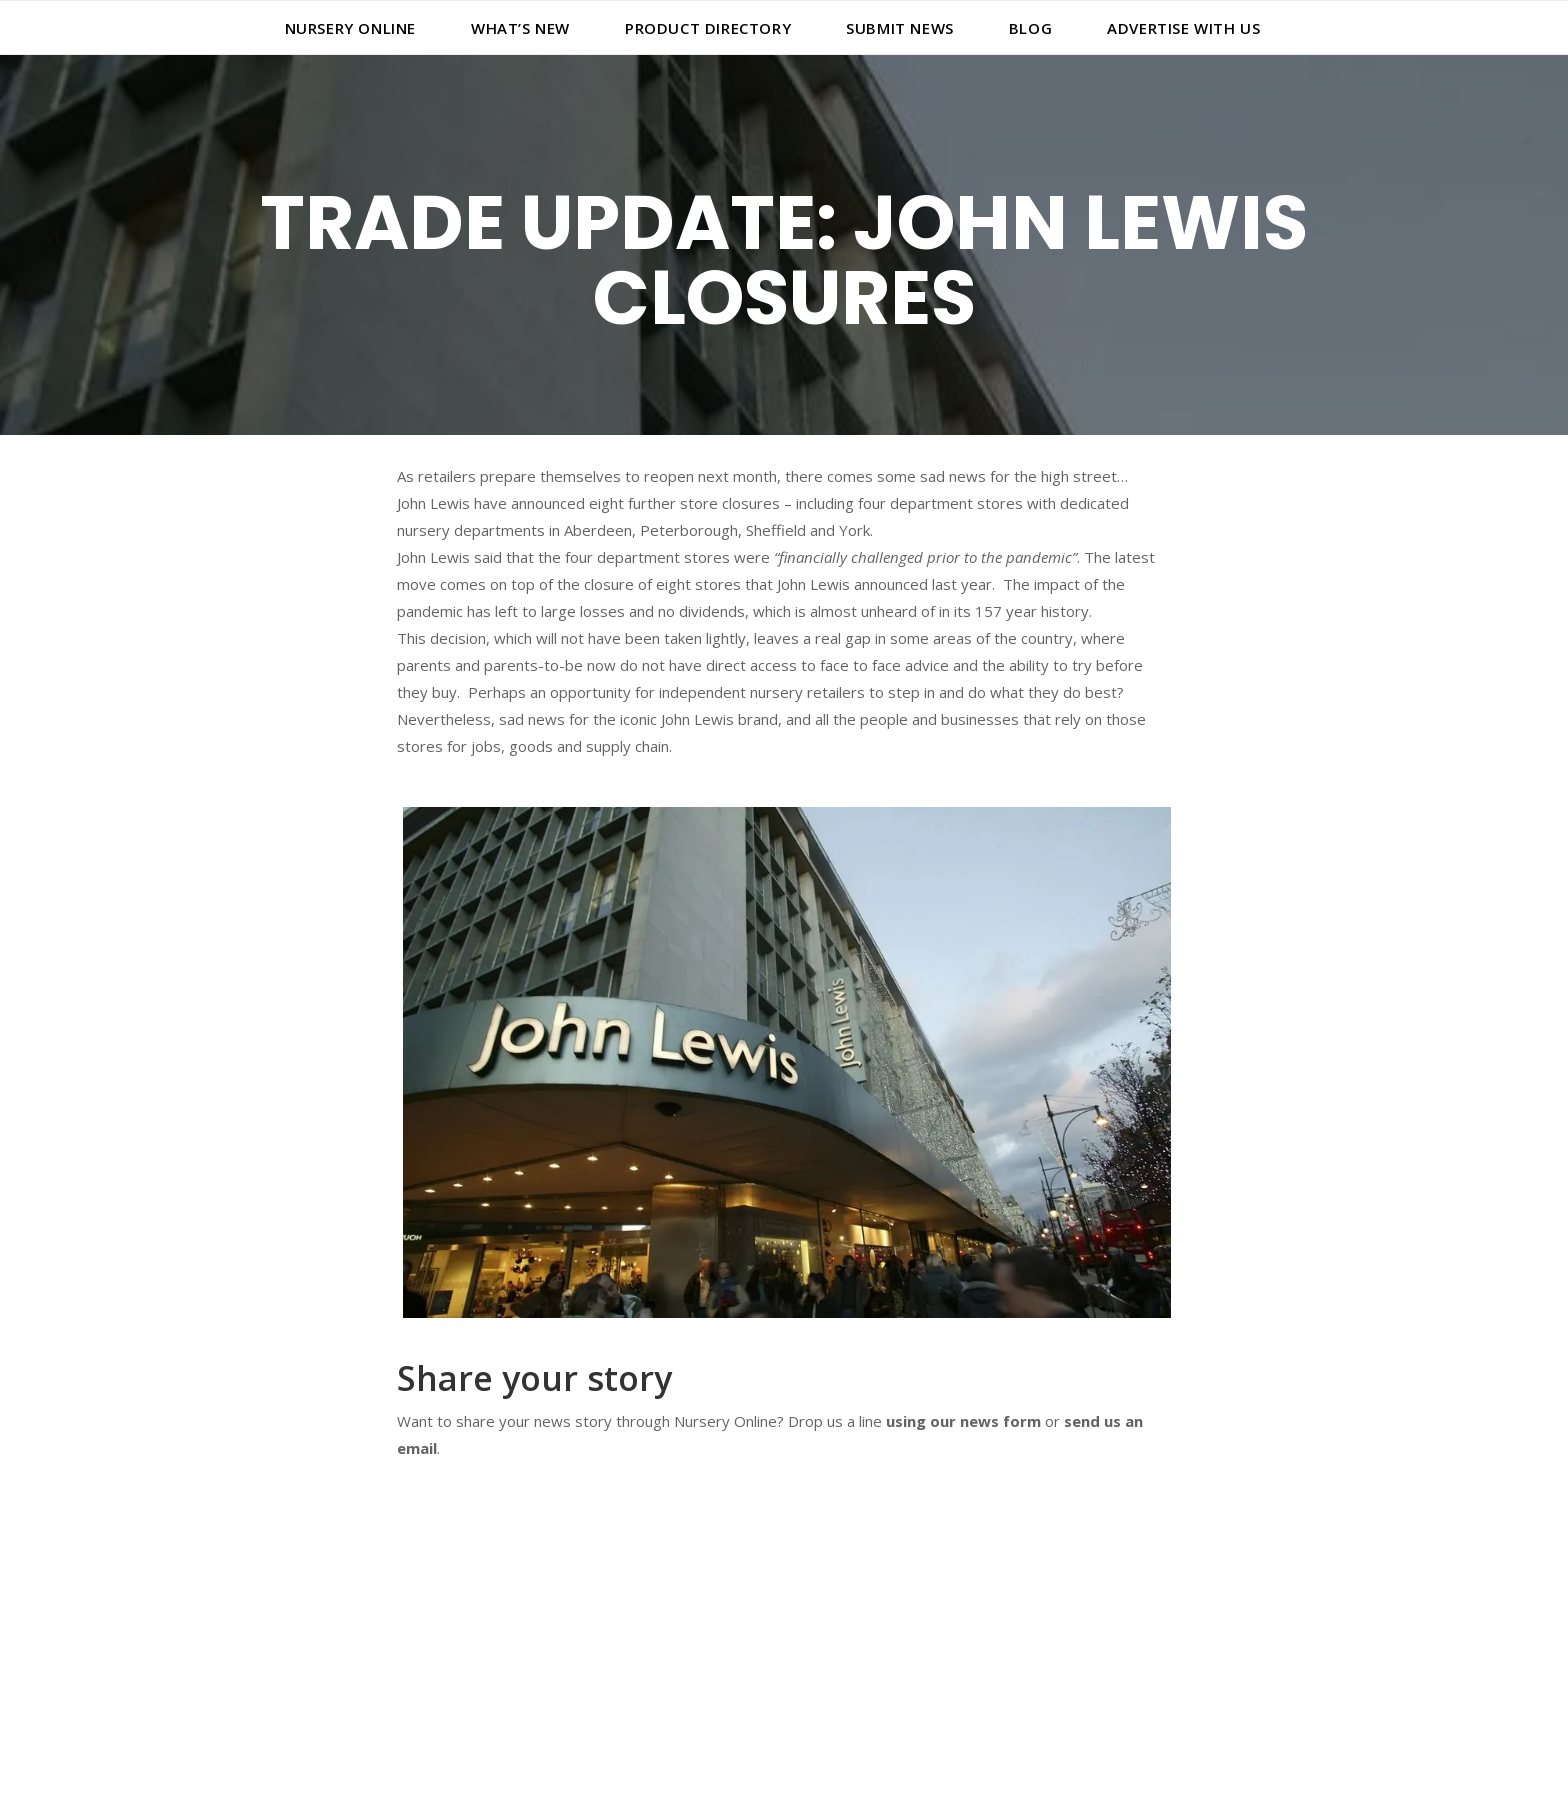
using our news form (963, 1421)
